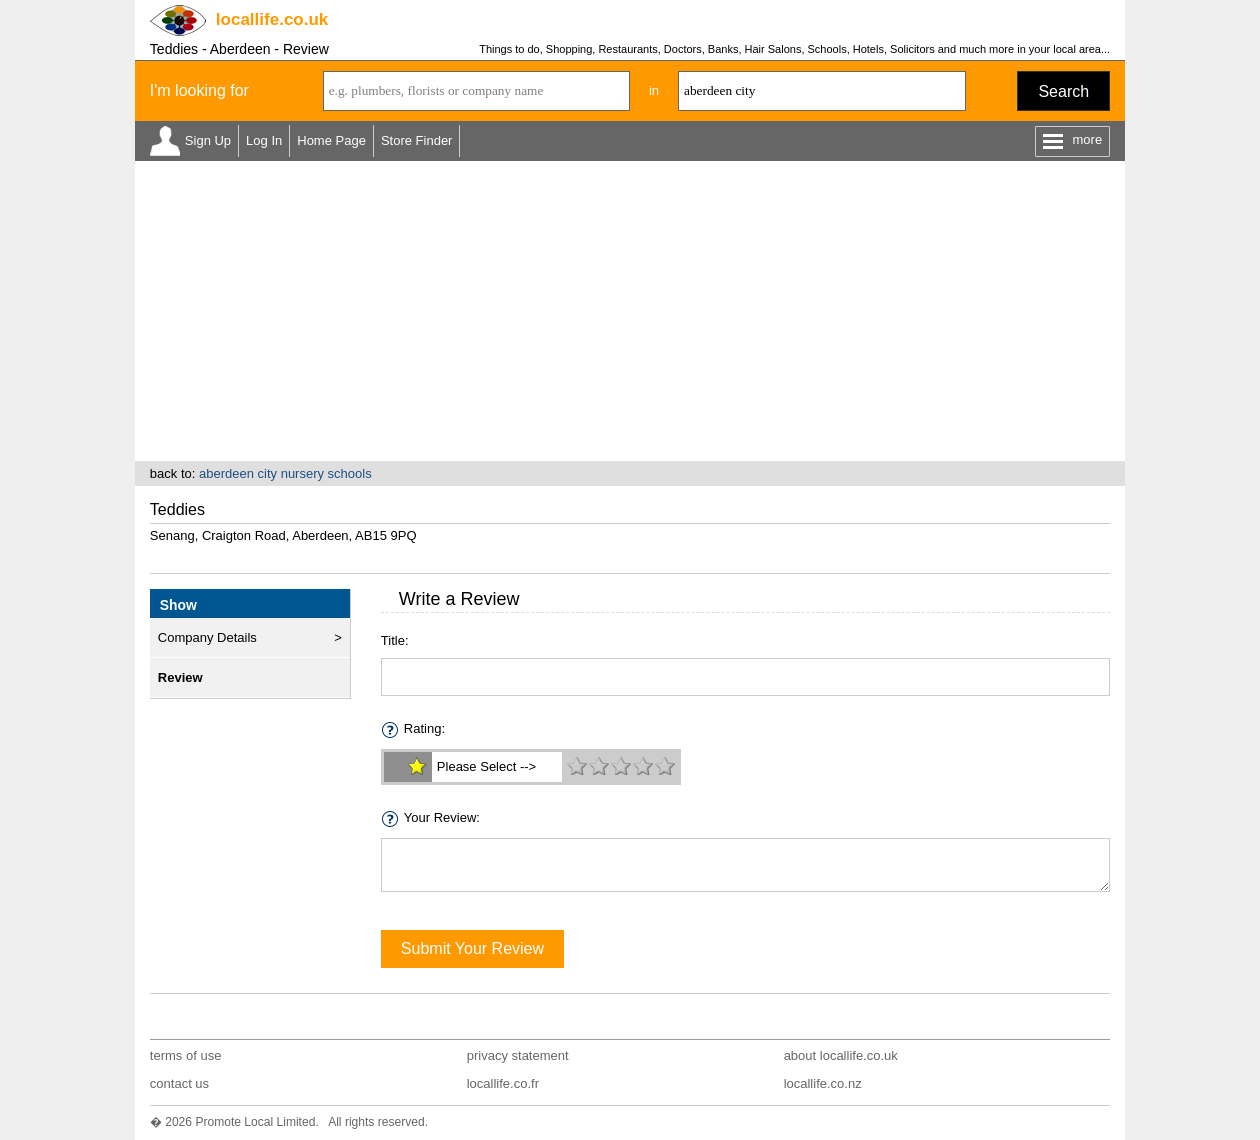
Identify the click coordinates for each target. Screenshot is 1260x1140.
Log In (264, 140)
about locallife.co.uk (841, 1055)
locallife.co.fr (503, 1083)
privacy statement (518, 1055)
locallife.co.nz (823, 1083)
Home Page (331, 140)
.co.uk (272, 19)
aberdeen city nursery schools (285, 473)
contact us (179, 1083)
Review (180, 677)
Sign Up (208, 140)
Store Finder (417, 140)
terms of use (186, 1055)
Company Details (207, 637)
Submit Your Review (472, 948)
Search (1063, 91)
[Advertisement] (630, 311)
